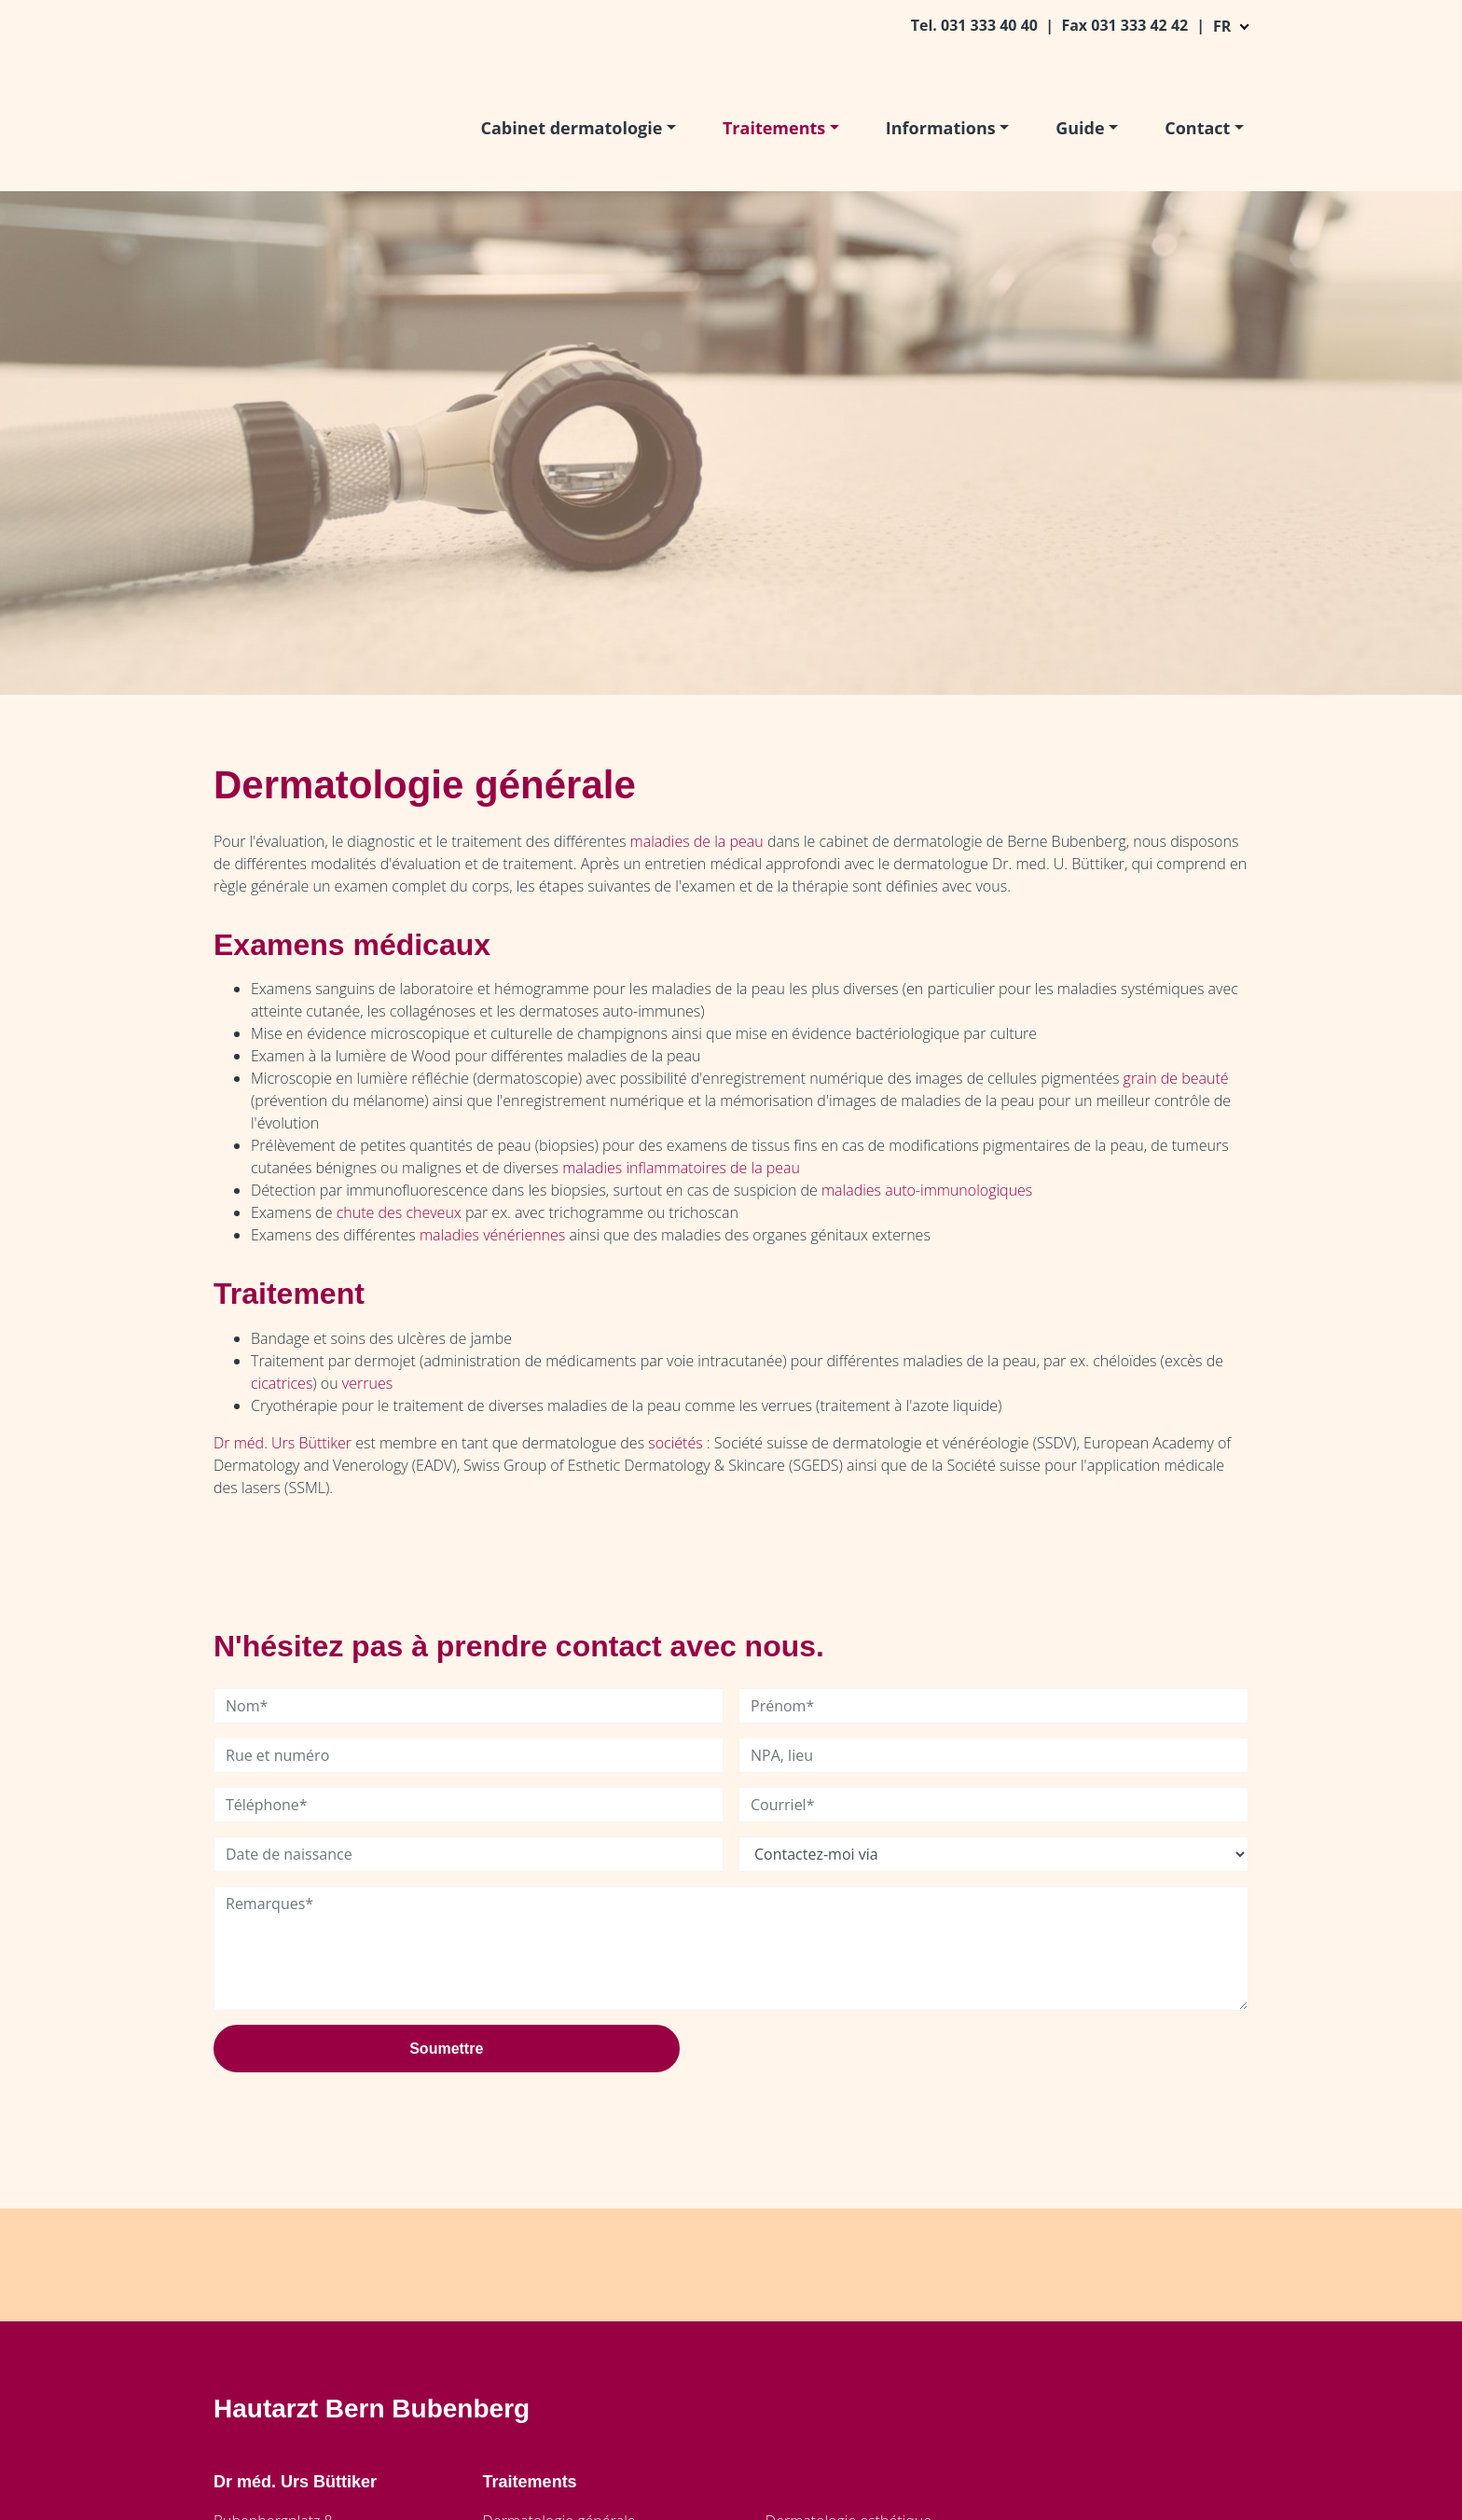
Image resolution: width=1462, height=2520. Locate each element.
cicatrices (281, 1383)
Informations (941, 128)
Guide (1079, 128)
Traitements (774, 128)
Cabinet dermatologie (572, 128)
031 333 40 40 (991, 25)
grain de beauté (1176, 1078)
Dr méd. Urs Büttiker (283, 1443)
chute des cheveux (399, 1212)
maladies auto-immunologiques (926, 1190)
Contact (1197, 128)
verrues (367, 1383)
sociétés (675, 1443)
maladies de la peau (697, 841)
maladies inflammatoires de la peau (681, 1167)
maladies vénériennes (492, 1235)
